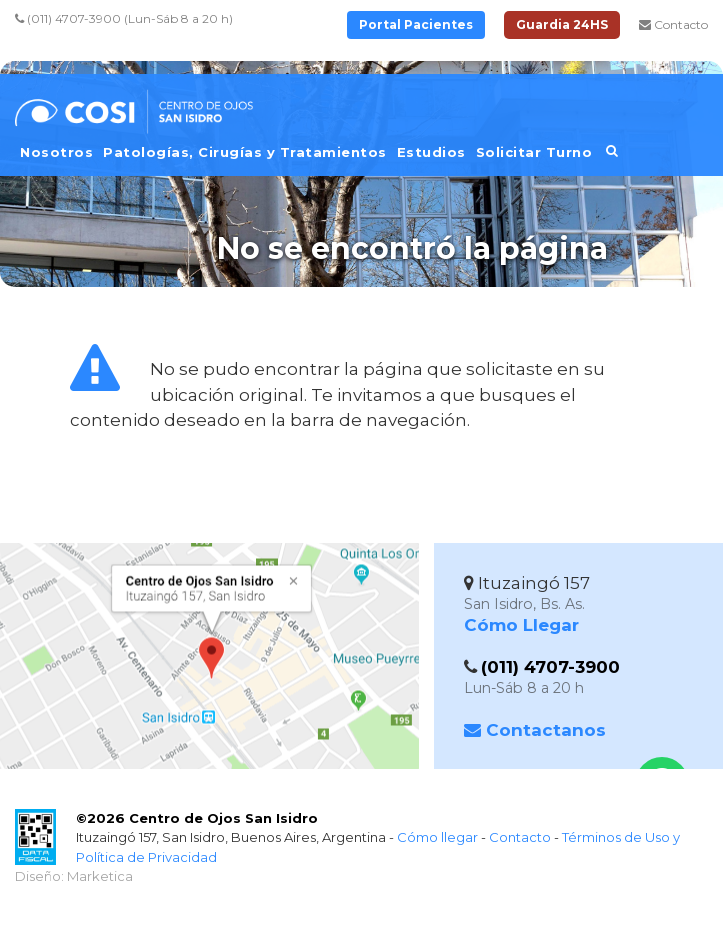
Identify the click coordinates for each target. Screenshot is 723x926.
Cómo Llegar (521, 625)
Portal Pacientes (416, 24)
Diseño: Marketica (74, 876)
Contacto (673, 24)
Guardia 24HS (562, 24)
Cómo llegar (437, 837)
